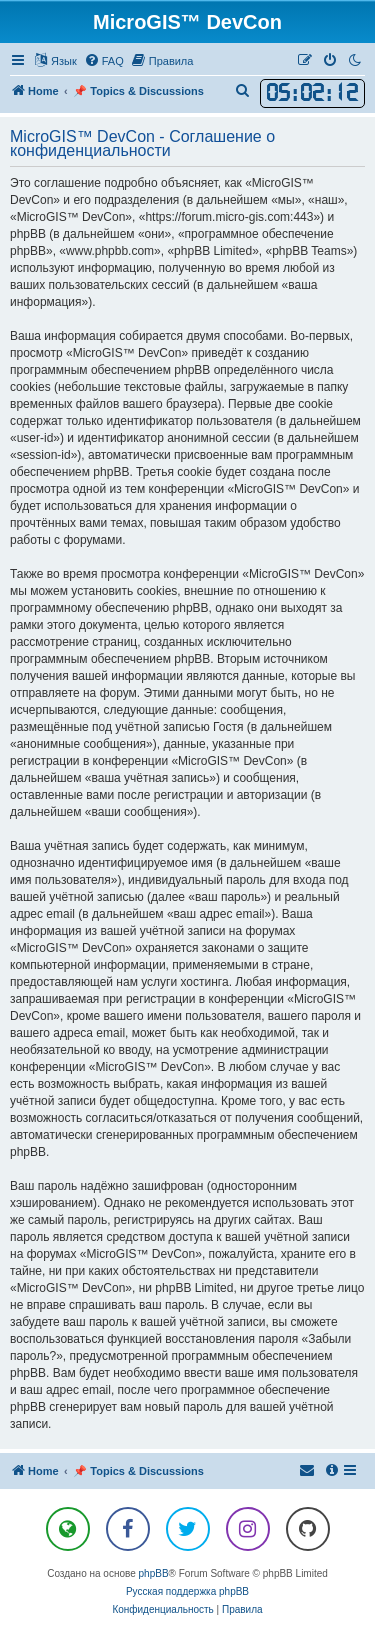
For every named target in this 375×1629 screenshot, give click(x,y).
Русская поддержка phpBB (187, 1591)
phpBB (154, 1573)
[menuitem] (104, 61)
